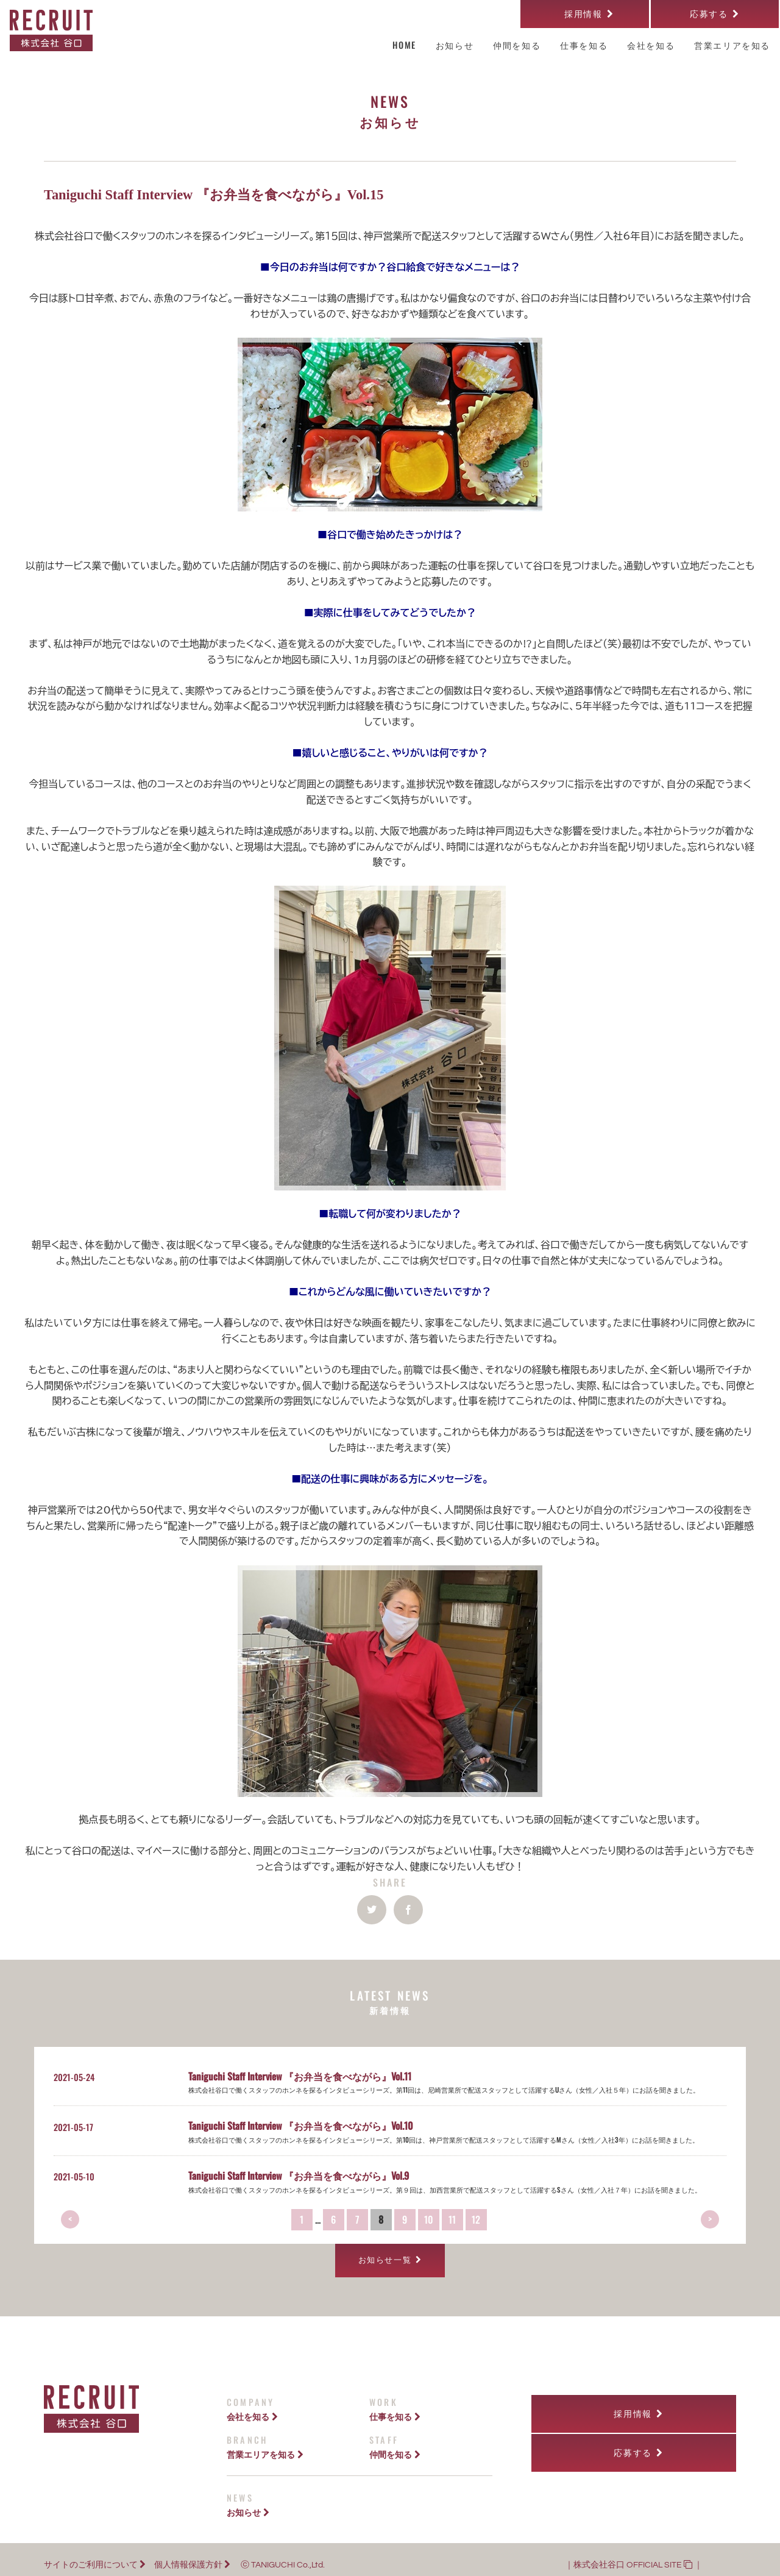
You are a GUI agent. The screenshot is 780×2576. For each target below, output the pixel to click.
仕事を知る (394, 2405)
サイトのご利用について (95, 2554)
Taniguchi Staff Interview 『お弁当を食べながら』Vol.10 (300, 2125)
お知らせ (248, 2501)
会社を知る (252, 2405)
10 (428, 2219)
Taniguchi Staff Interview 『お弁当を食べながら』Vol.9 (298, 2175)
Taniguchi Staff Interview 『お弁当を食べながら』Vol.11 (299, 2076)
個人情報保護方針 (192, 2554)
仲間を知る (394, 2443)
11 (452, 2219)
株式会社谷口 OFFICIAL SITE (632, 2554)
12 (476, 2219)
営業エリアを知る (265, 2443)
